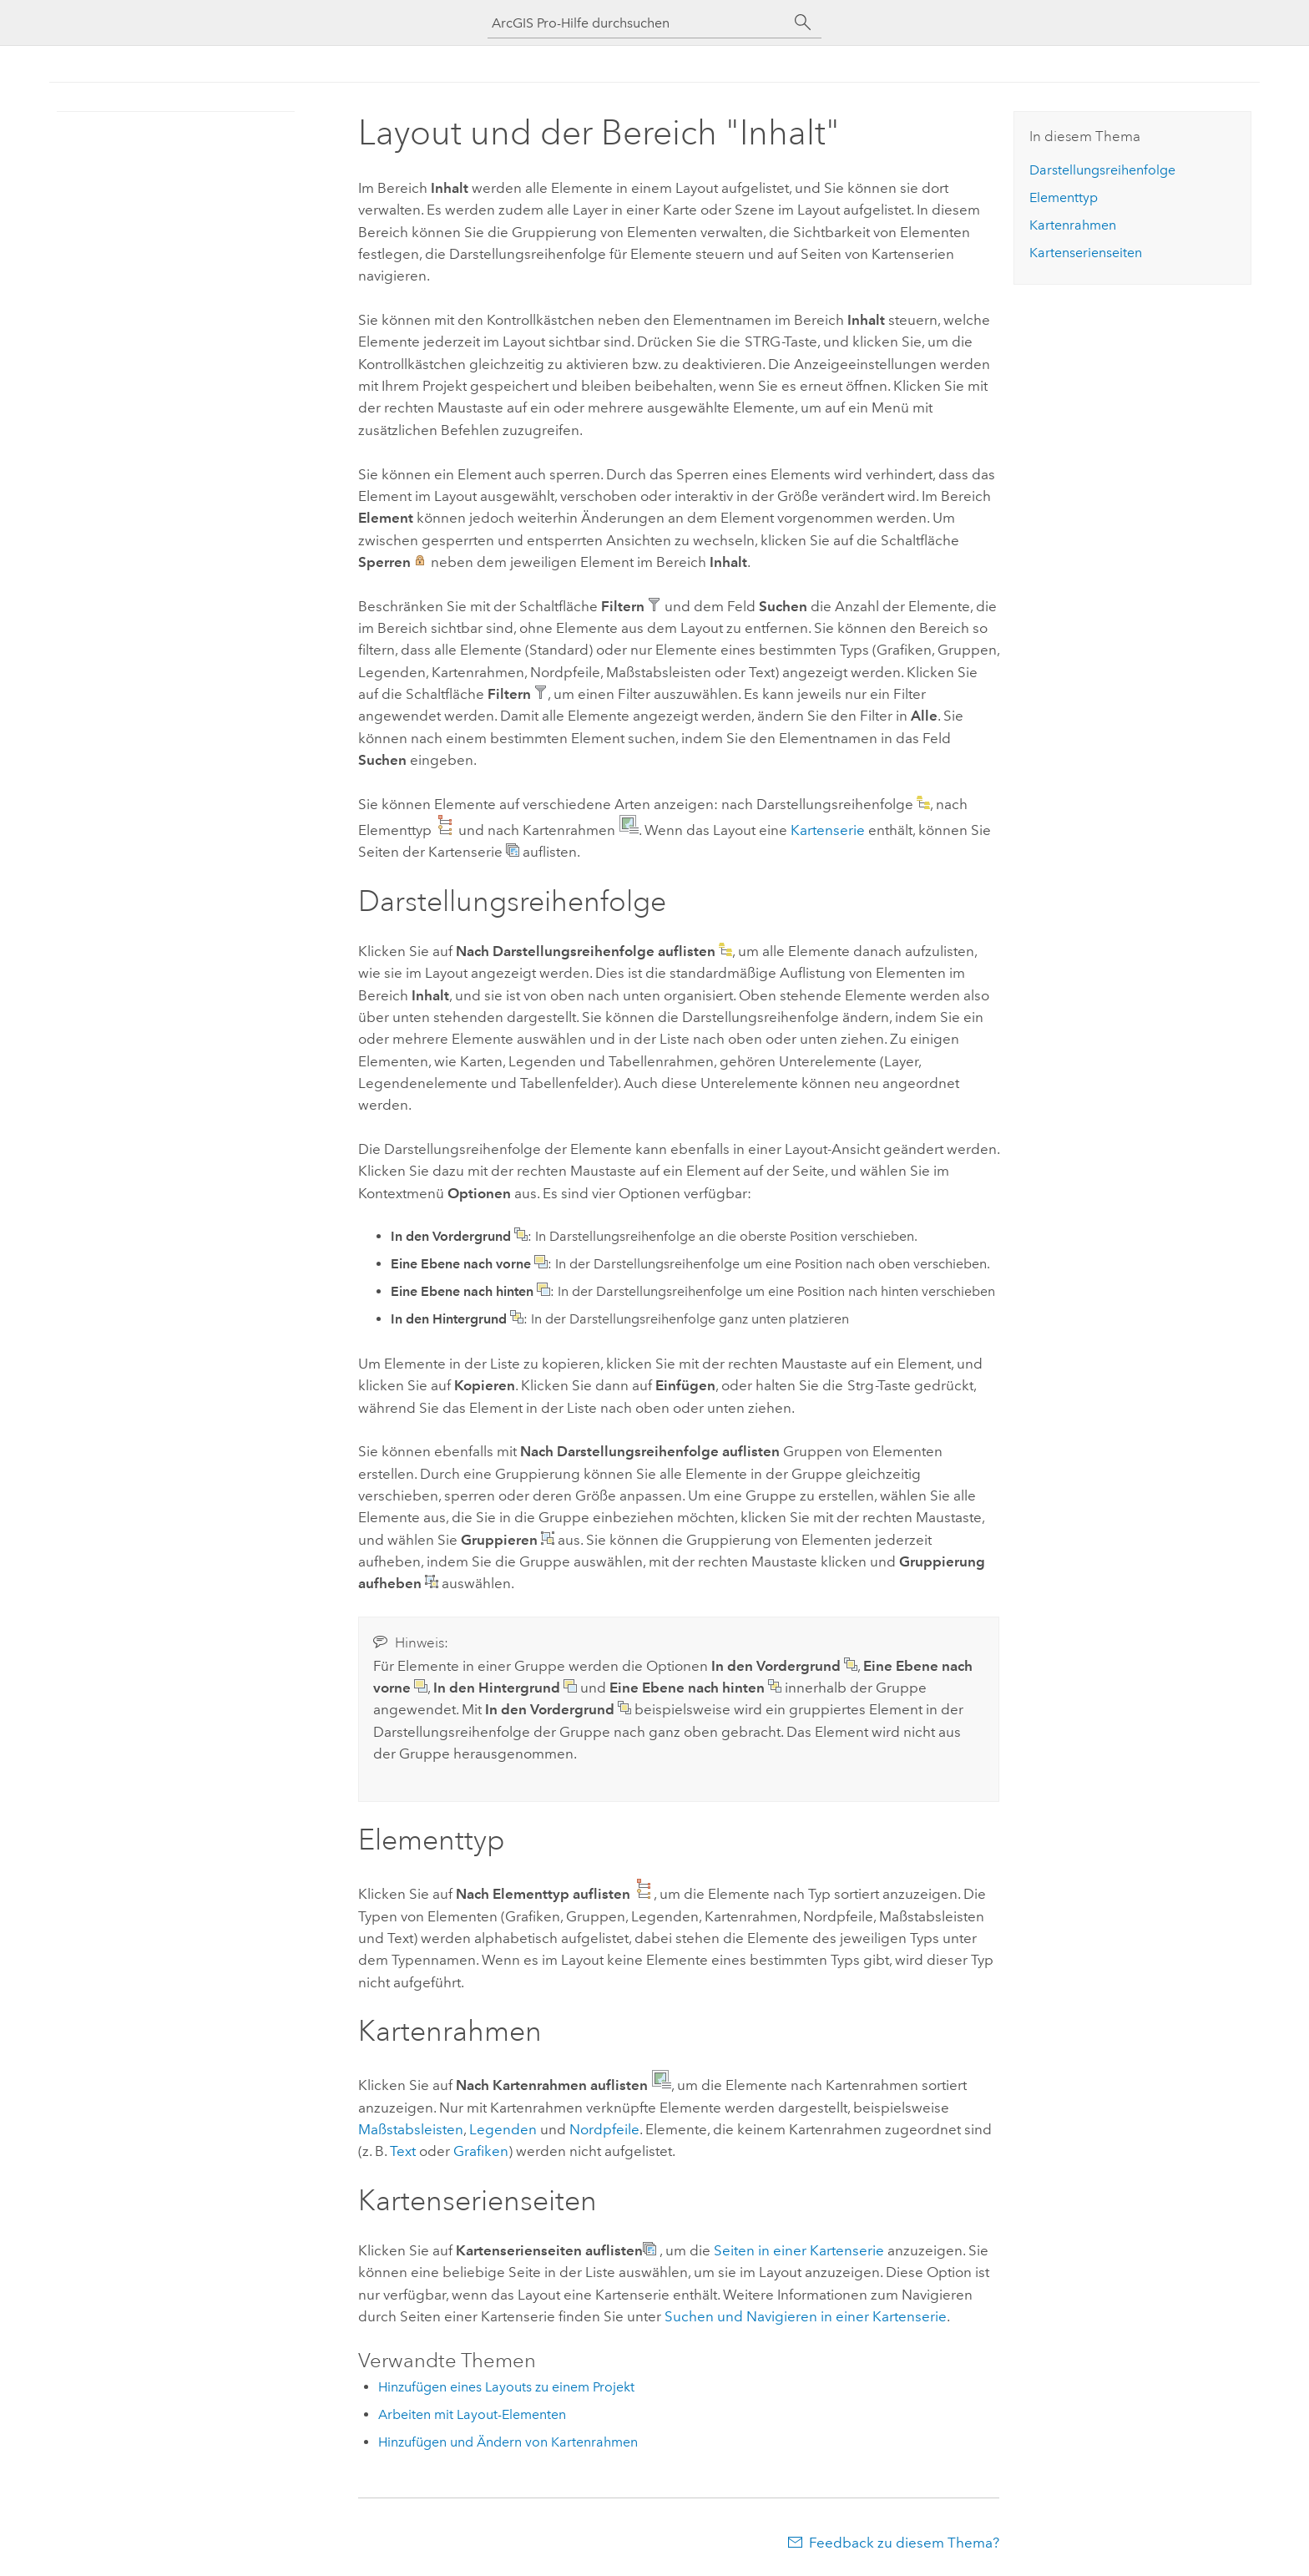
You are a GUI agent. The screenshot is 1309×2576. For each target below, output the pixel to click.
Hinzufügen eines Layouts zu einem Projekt (506, 2387)
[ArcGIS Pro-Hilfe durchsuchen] (638, 23)
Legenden (503, 2129)
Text (403, 2151)
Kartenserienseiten (1085, 253)
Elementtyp (1063, 197)
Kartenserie (828, 830)
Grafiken (480, 2151)
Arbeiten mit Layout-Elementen (472, 2414)
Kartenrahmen (1072, 225)
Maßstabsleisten (410, 2129)
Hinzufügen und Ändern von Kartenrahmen (508, 2442)
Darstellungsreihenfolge (1102, 170)
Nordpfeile (604, 2129)
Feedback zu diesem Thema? (904, 2542)
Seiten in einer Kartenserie (799, 2250)
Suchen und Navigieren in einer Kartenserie (806, 2316)
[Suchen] (803, 22)
